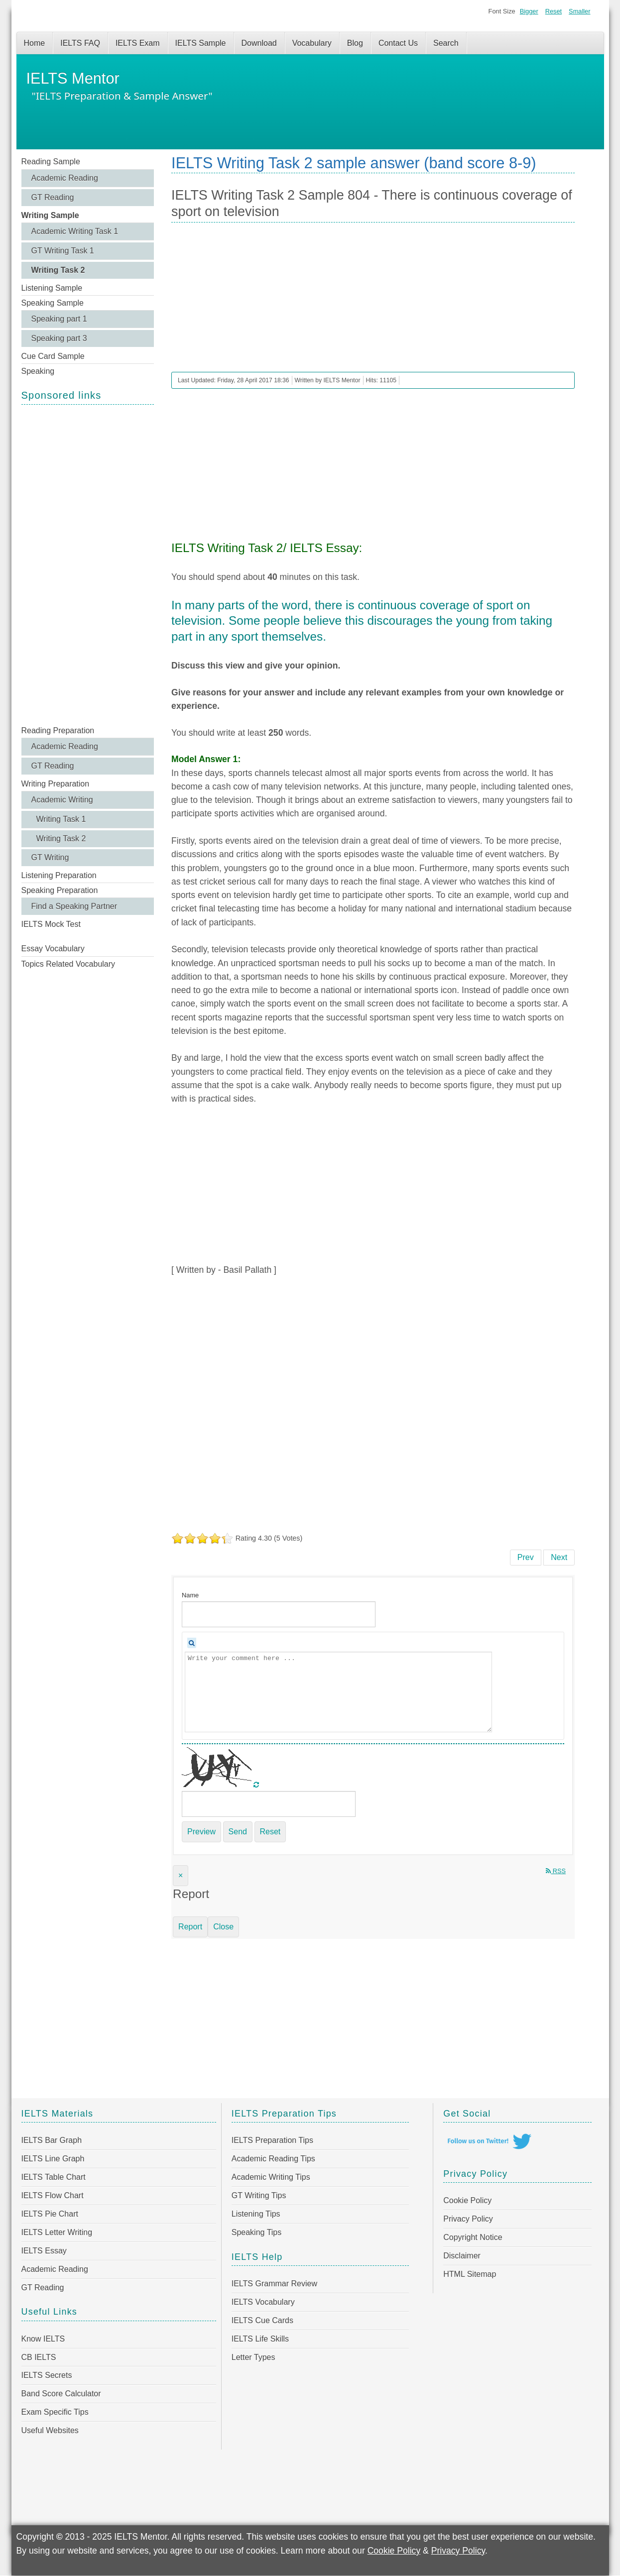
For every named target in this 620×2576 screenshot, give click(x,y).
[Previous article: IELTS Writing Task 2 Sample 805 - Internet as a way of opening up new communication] (525, 1558)
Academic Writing (62, 799)
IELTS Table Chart (53, 2177)
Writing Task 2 (58, 270)
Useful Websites (50, 2430)
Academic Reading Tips (273, 2158)
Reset (553, 11)
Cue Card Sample (53, 356)
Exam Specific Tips (55, 2412)
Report (190, 1926)
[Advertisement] (87, 564)
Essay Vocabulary (53, 948)
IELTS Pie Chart (49, 2214)
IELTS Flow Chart (52, 2195)
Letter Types (253, 2357)
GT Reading (52, 197)
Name (190, 1595)
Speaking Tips (257, 2232)
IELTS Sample (200, 43)
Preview (201, 1831)
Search (446, 43)
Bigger (529, 11)
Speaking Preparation (59, 890)
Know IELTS (43, 2339)
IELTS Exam (138, 43)
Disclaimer (462, 2255)
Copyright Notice (472, 2237)
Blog (355, 43)
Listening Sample (52, 288)
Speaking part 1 (59, 319)
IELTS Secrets (46, 2375)
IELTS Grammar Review (274, 2283)
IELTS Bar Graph (51, 2140)
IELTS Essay (44, 2250)
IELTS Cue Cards (262, 2320)
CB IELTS (38, 2357)
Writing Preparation (55, 784)
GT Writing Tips (259, 2195)
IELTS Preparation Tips (272, 2140)
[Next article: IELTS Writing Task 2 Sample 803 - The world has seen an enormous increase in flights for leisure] (559, 1558)
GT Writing (50, 857)
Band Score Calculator (61, 2393)
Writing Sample (50, 215)
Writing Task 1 (61, 819)
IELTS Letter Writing (57, 2232)
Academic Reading (64, 178)
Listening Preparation (59, 875)
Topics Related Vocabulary (68, 964)
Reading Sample (50, 161)
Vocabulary (312, 43)
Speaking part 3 (59, 338)
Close (223, 1926)
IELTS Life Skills (260, 2339)
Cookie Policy (467, 2200)
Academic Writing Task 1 (75, 231)
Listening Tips (256, 2214)
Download (259, 43)
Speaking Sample (52, 303)
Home (34, 43)
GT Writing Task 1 (62, 250)
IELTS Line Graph (53, 2158)
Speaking (38, 371)
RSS (556, 1871)
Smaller (579, 11)
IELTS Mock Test (51, 924)
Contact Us (398, 43)
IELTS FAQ (80, 43)
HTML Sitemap (469, 2274)
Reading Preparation (58, 730)
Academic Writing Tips (271, 2177)
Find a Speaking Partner (74, 906)
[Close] (180, 1875)
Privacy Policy (468, 2219)
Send (238, 1831)
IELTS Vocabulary (263, 2302)
